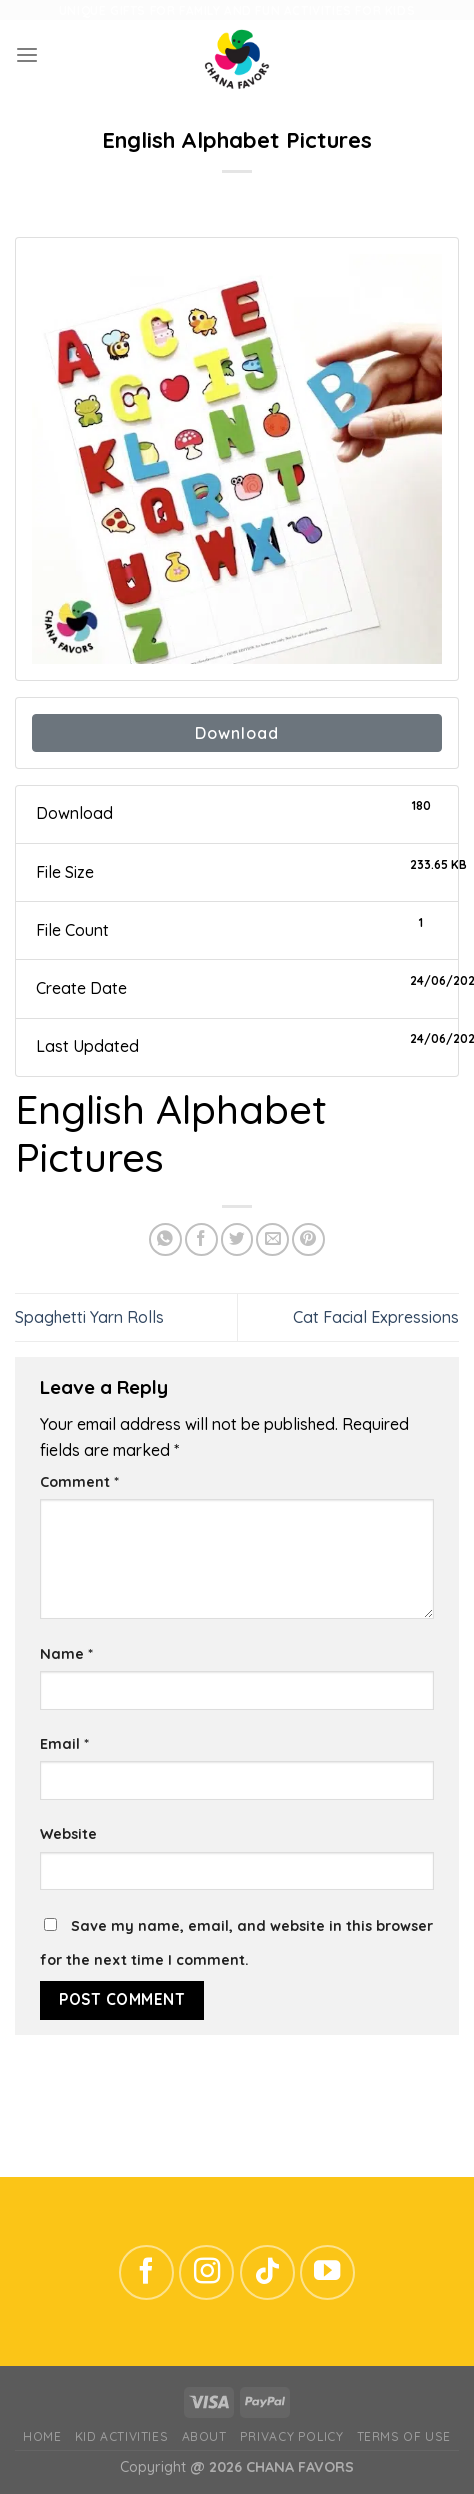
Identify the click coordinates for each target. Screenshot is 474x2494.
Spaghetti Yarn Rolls (89, 1317)
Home (42, 2436)
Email (64, 1744)
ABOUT (204, 2436)
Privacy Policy (291, 2436)
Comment (79, 1482)
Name (66, 1654)
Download (237, 733)
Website (68, 1834)
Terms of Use (404, 2436)
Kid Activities (121, 2436)
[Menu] (27, 55)
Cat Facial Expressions (376, 1317)
